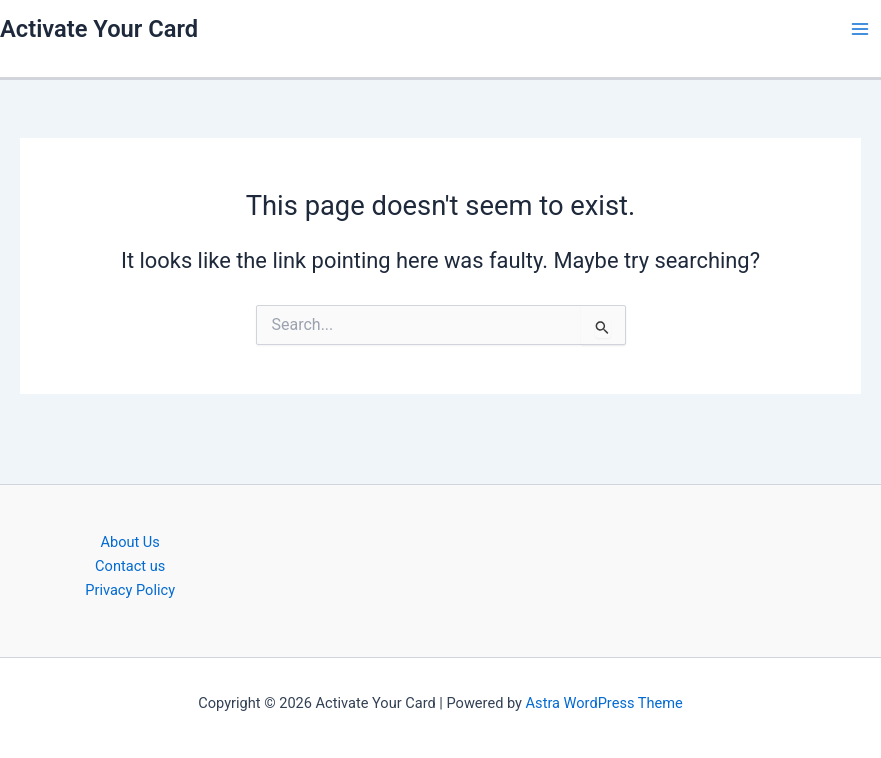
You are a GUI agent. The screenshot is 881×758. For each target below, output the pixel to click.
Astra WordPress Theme (604, 703)
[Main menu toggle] (860, 29)
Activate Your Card (99, 29)
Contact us (130, 566)
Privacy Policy (130, 590)
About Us (129, 542)
